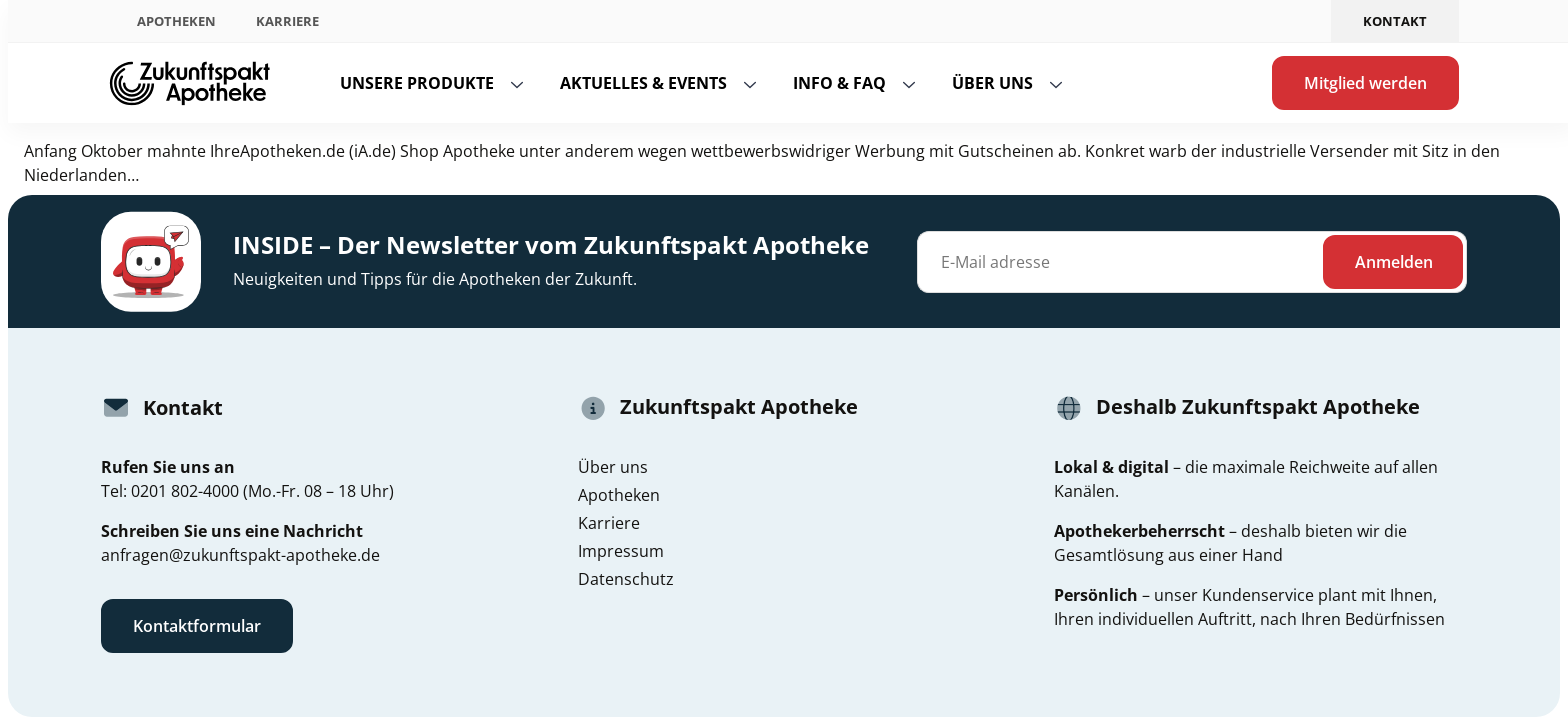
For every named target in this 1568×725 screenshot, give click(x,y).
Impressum (621, 551)
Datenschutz (626, 579)
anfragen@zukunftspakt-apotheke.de (240, 555)
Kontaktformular (197, 626)
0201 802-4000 (185, 491)
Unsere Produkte (417, 83)
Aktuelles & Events (643, 83)
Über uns (992, 83)
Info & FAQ (839, 83)
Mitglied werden (1365, 83)
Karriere (287, 21)
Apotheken (176, 21)
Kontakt (1395, 21)
